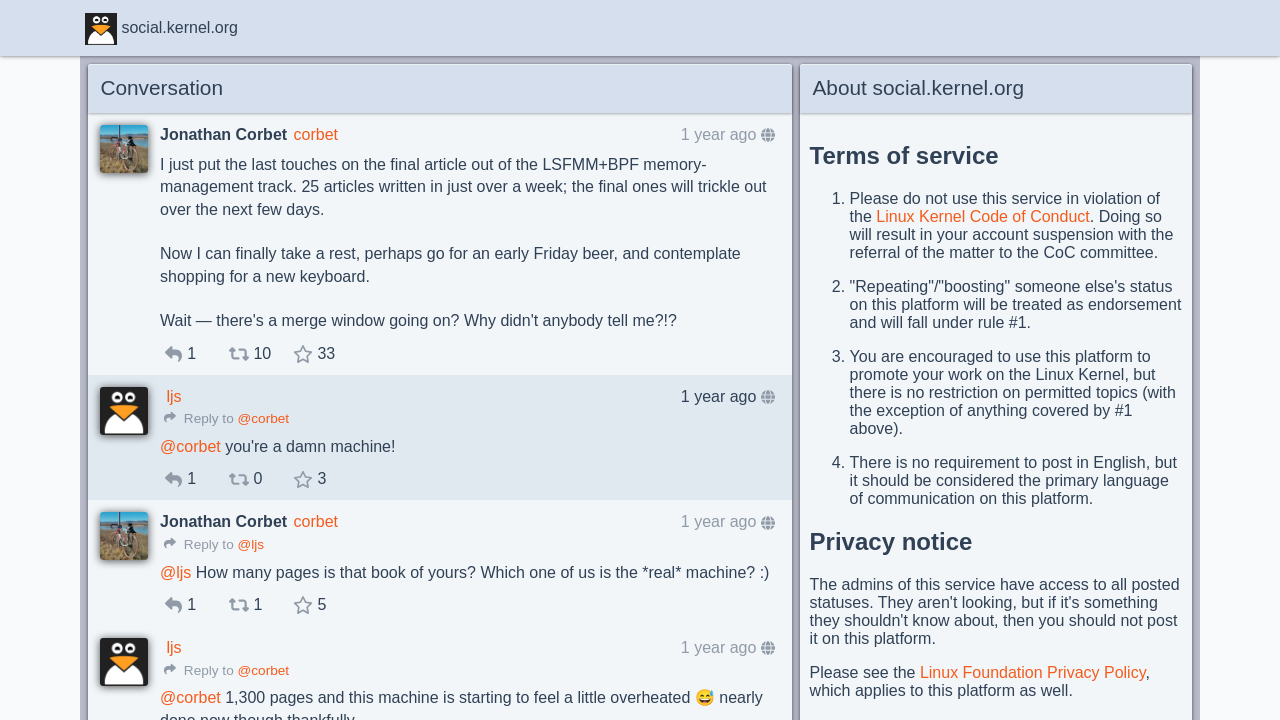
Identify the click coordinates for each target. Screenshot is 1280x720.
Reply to (199, 418)
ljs (173, 396)
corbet (316, 134)
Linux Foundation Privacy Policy (1033, 672)
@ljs (250, 544)
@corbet (263, 418)
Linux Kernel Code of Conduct (982, 216)
